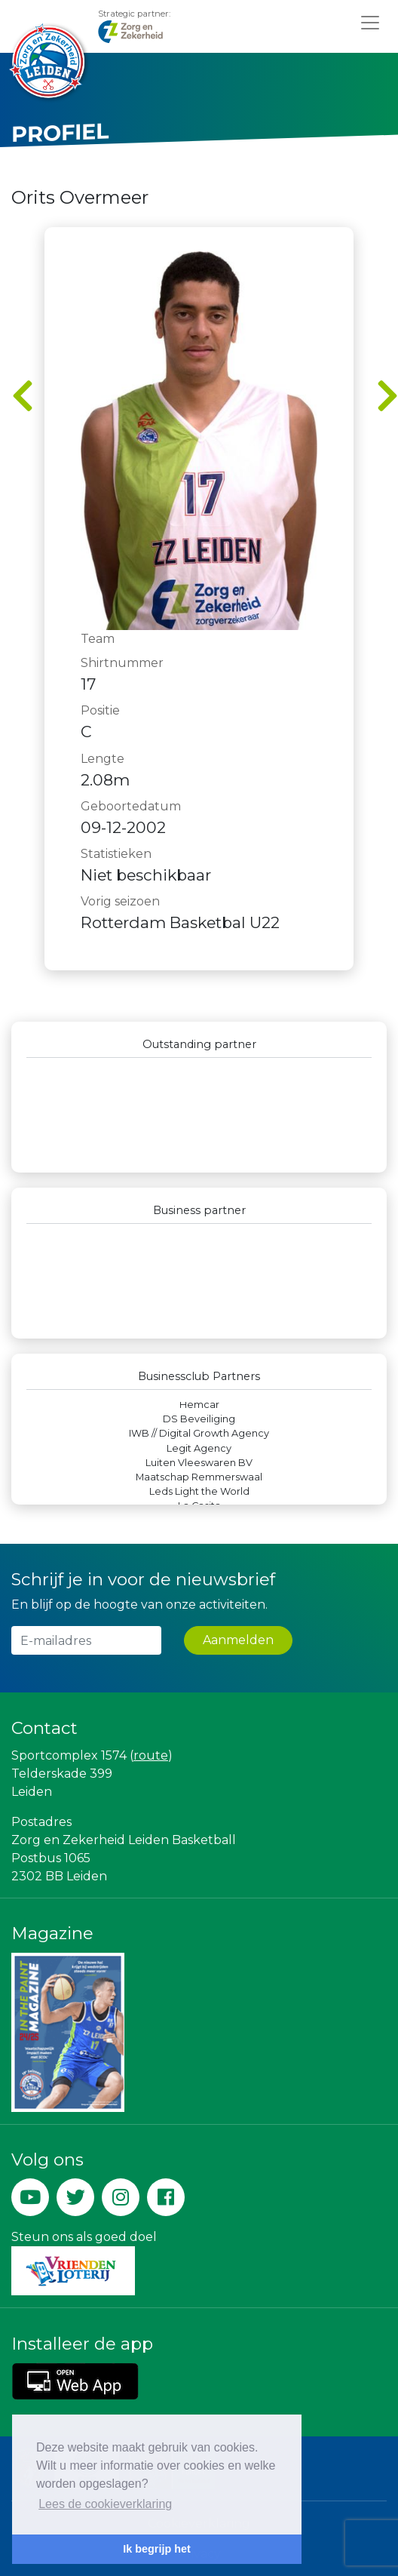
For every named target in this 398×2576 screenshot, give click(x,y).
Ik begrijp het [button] (157, 2549)
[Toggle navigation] (370, 22)
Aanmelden (238, 1640)
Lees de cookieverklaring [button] (105, 2504)
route (150, 1755)
